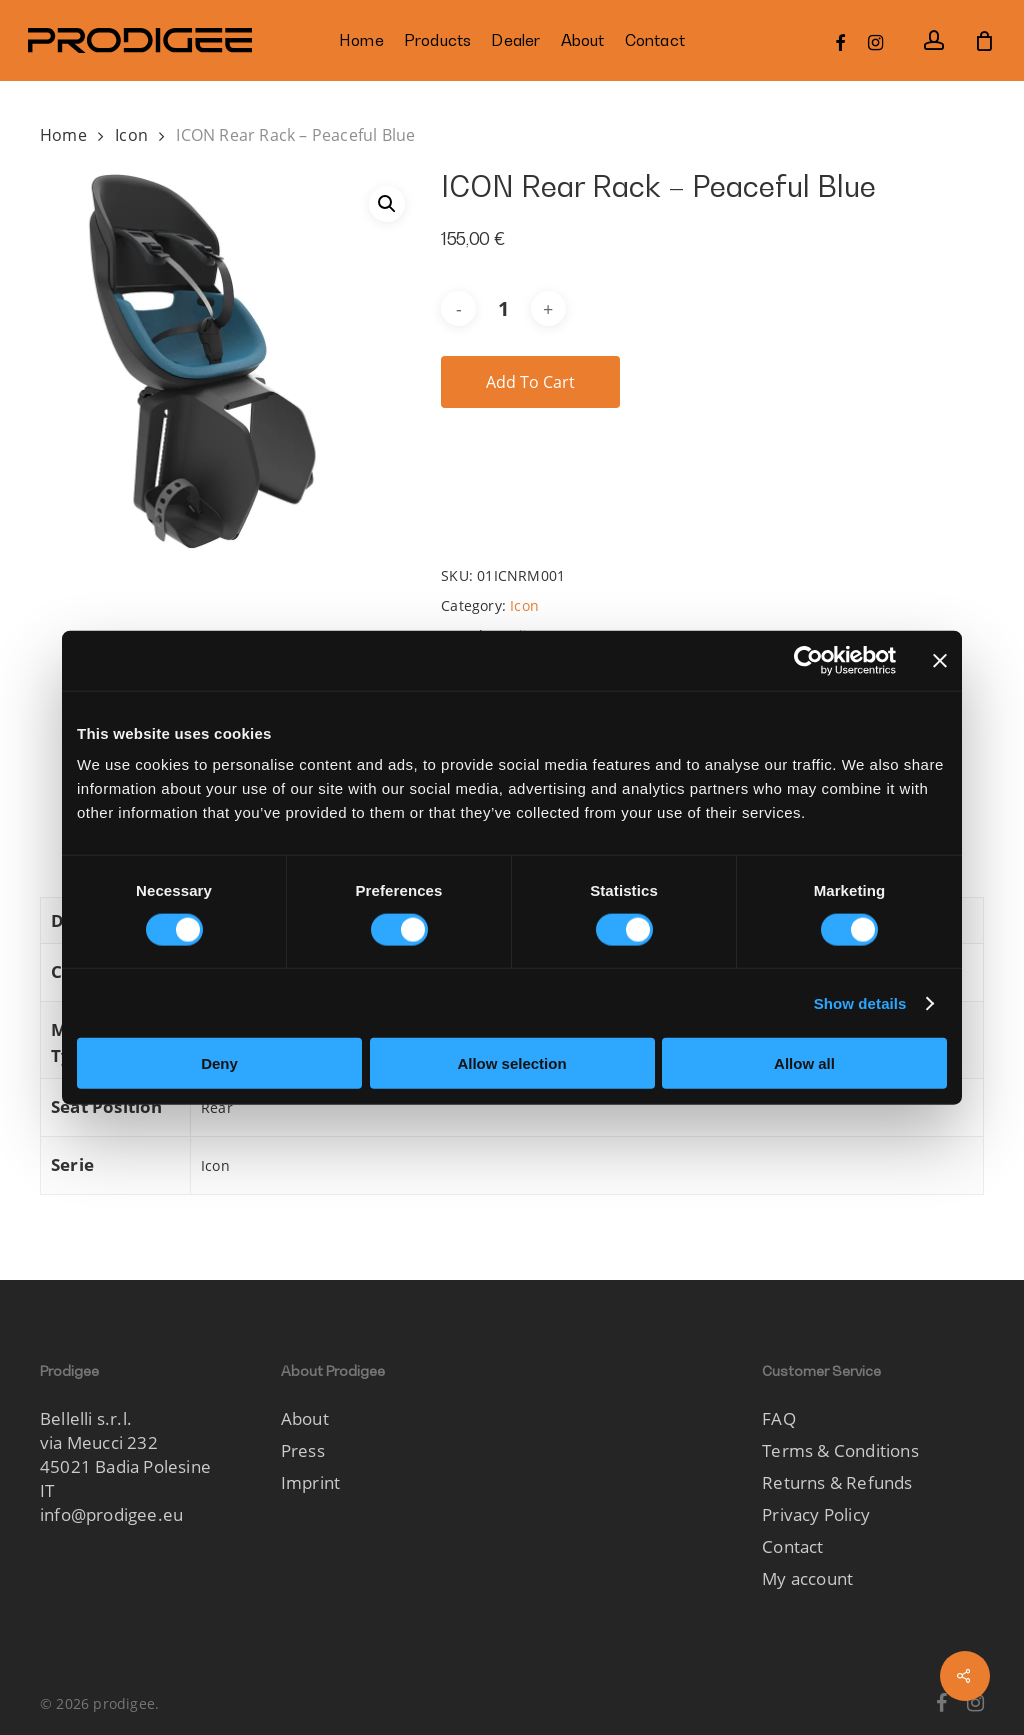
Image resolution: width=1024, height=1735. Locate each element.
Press (303, 1450)
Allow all (804, 1063)
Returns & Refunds (837, 1482)
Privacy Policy (816, 1514)
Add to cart (530, 382)
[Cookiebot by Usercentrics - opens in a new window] (808, 660)
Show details (860, 1002)
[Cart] (985, 41)
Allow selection (511, 1063)
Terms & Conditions (840, 1450)
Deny (219, 1063)
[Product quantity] (503, 308)
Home (63, 135)
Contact (792, 1546)
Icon (131, 135)
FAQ (779, 1418)
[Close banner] (940, 660)
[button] (387, 204)
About (305, 1418)
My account (807, 1578)
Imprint (310, 1482)
